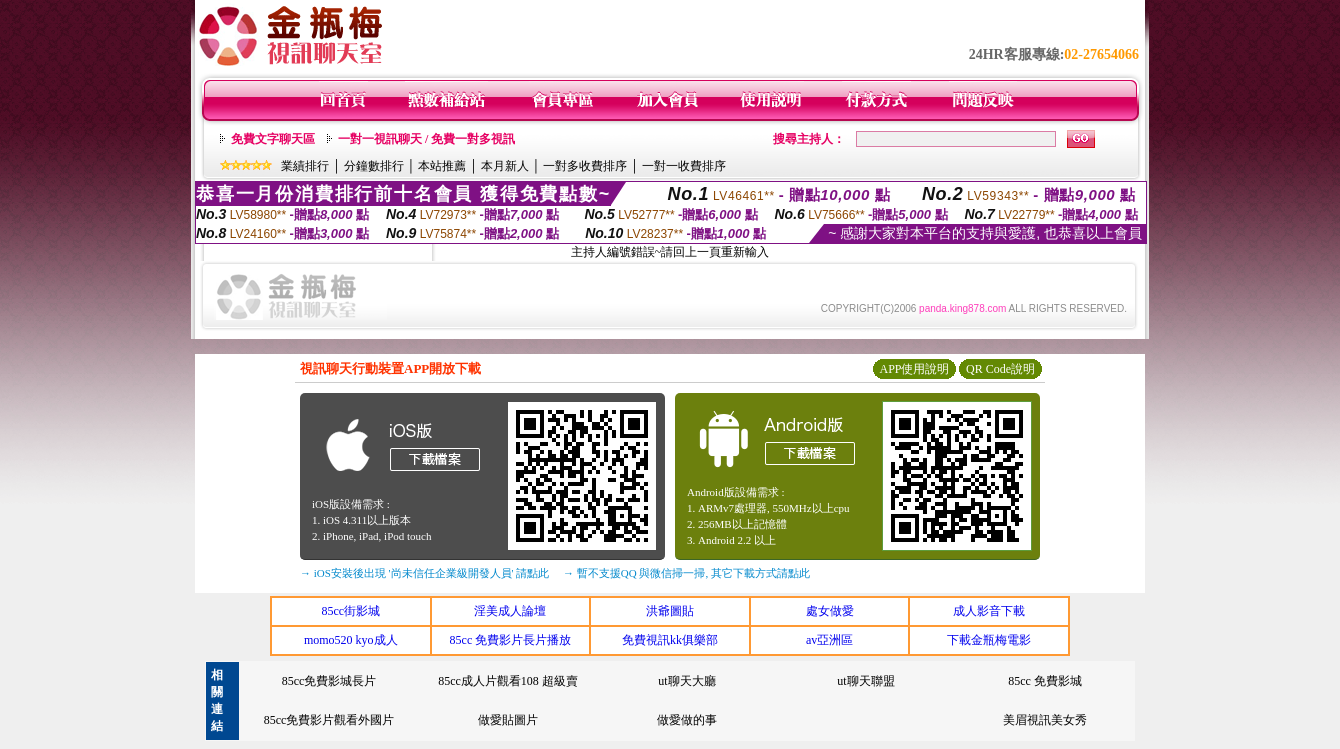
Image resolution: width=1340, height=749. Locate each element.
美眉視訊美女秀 (1045, 720)
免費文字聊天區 (273, 139)
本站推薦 (442, 166)
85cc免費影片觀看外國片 (329, 720)
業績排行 (305, 166)
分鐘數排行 (374, 166)
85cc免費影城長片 (329, 681)
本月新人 (505, 166)
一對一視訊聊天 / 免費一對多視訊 (426, 139)
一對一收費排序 (684, 166)
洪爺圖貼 (670, 611)
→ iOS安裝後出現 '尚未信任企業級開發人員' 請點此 (424, 573)
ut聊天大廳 (686, 681)
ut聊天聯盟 (865, 681)
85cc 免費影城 (1045, 681)
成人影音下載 (989, 611)
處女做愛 (830, 611)
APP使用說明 (914, 369)
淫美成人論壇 (510, 611)
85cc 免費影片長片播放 (511, 640)
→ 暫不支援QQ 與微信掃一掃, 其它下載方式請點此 (686, 573)
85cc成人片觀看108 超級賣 (508, 681)
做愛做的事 (687, 720)
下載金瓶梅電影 (989, 640)
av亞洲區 (829, 640)
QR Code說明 (1000, 369)
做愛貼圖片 (508, 720)
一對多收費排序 (585, 166)
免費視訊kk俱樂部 (670, 640)
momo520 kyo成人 (351, 640)
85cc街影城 (350, 611)
